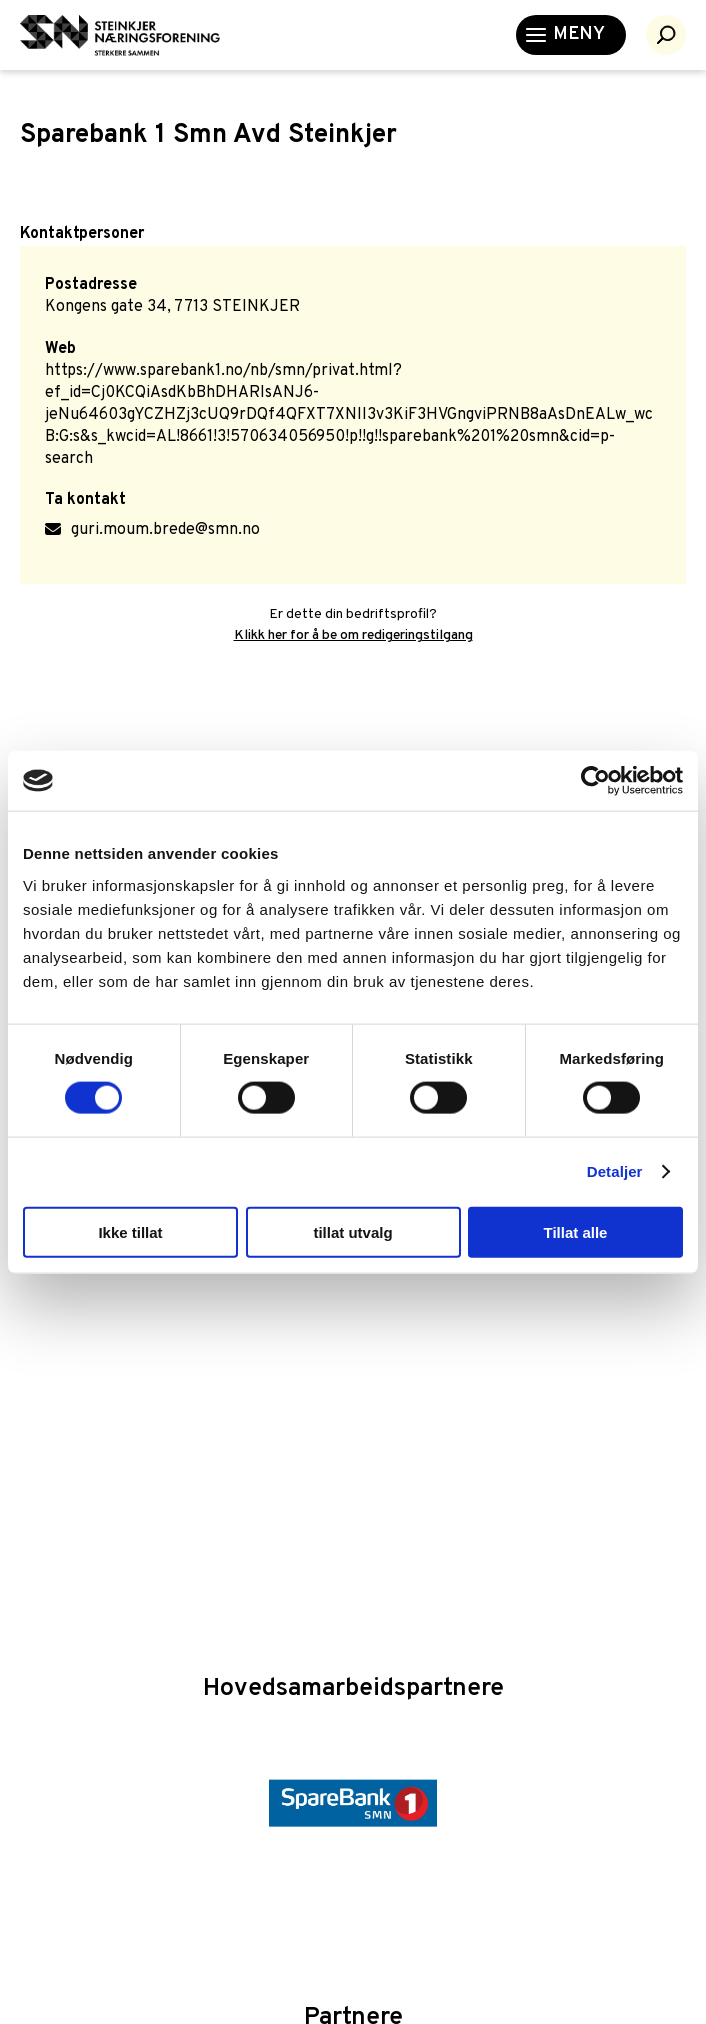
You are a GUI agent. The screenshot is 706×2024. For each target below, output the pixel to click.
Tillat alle (576, 1231)
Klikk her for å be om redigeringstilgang (353, 635)
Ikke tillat (130, 1231)
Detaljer (615, 1171)
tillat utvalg (352, 1231)
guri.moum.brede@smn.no (165, 530)
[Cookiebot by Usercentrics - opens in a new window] (595, 781)
